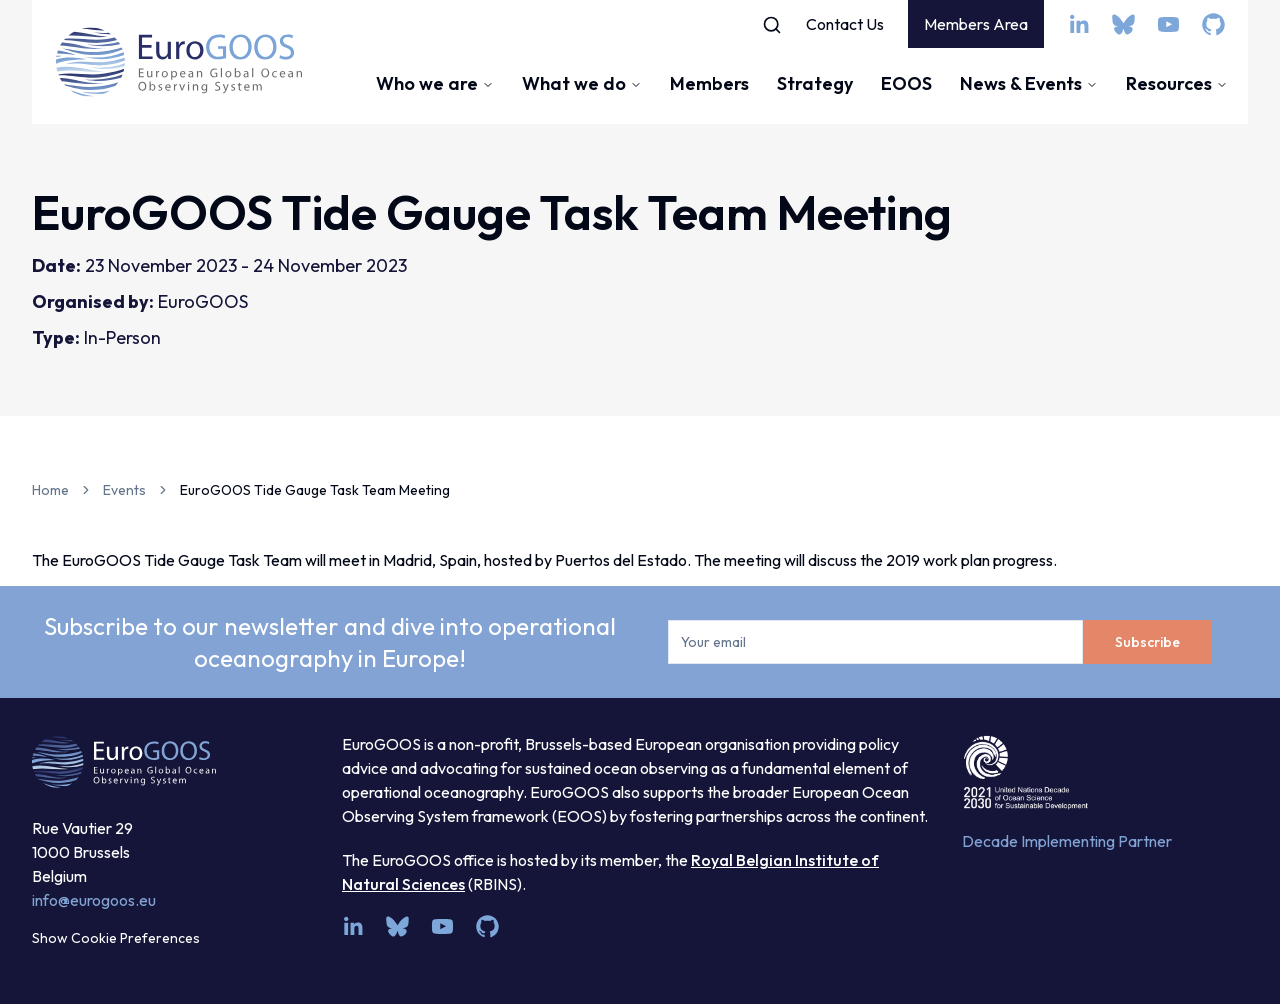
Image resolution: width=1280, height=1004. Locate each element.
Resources (1177, 83)
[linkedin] (1078, 24)
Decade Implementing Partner (1067, 841)
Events (124, 490)
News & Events (1029, 83)
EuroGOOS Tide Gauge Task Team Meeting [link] (315, 490)
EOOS (906, 83)
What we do (582, 83)
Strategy (815, 83)
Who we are (435, 83)
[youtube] (1168, 24)
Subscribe (1147, 642)
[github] (1213, 24)
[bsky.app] (1123, 24)
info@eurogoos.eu (94, 900)
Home (50, 490)
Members (709, 83)
